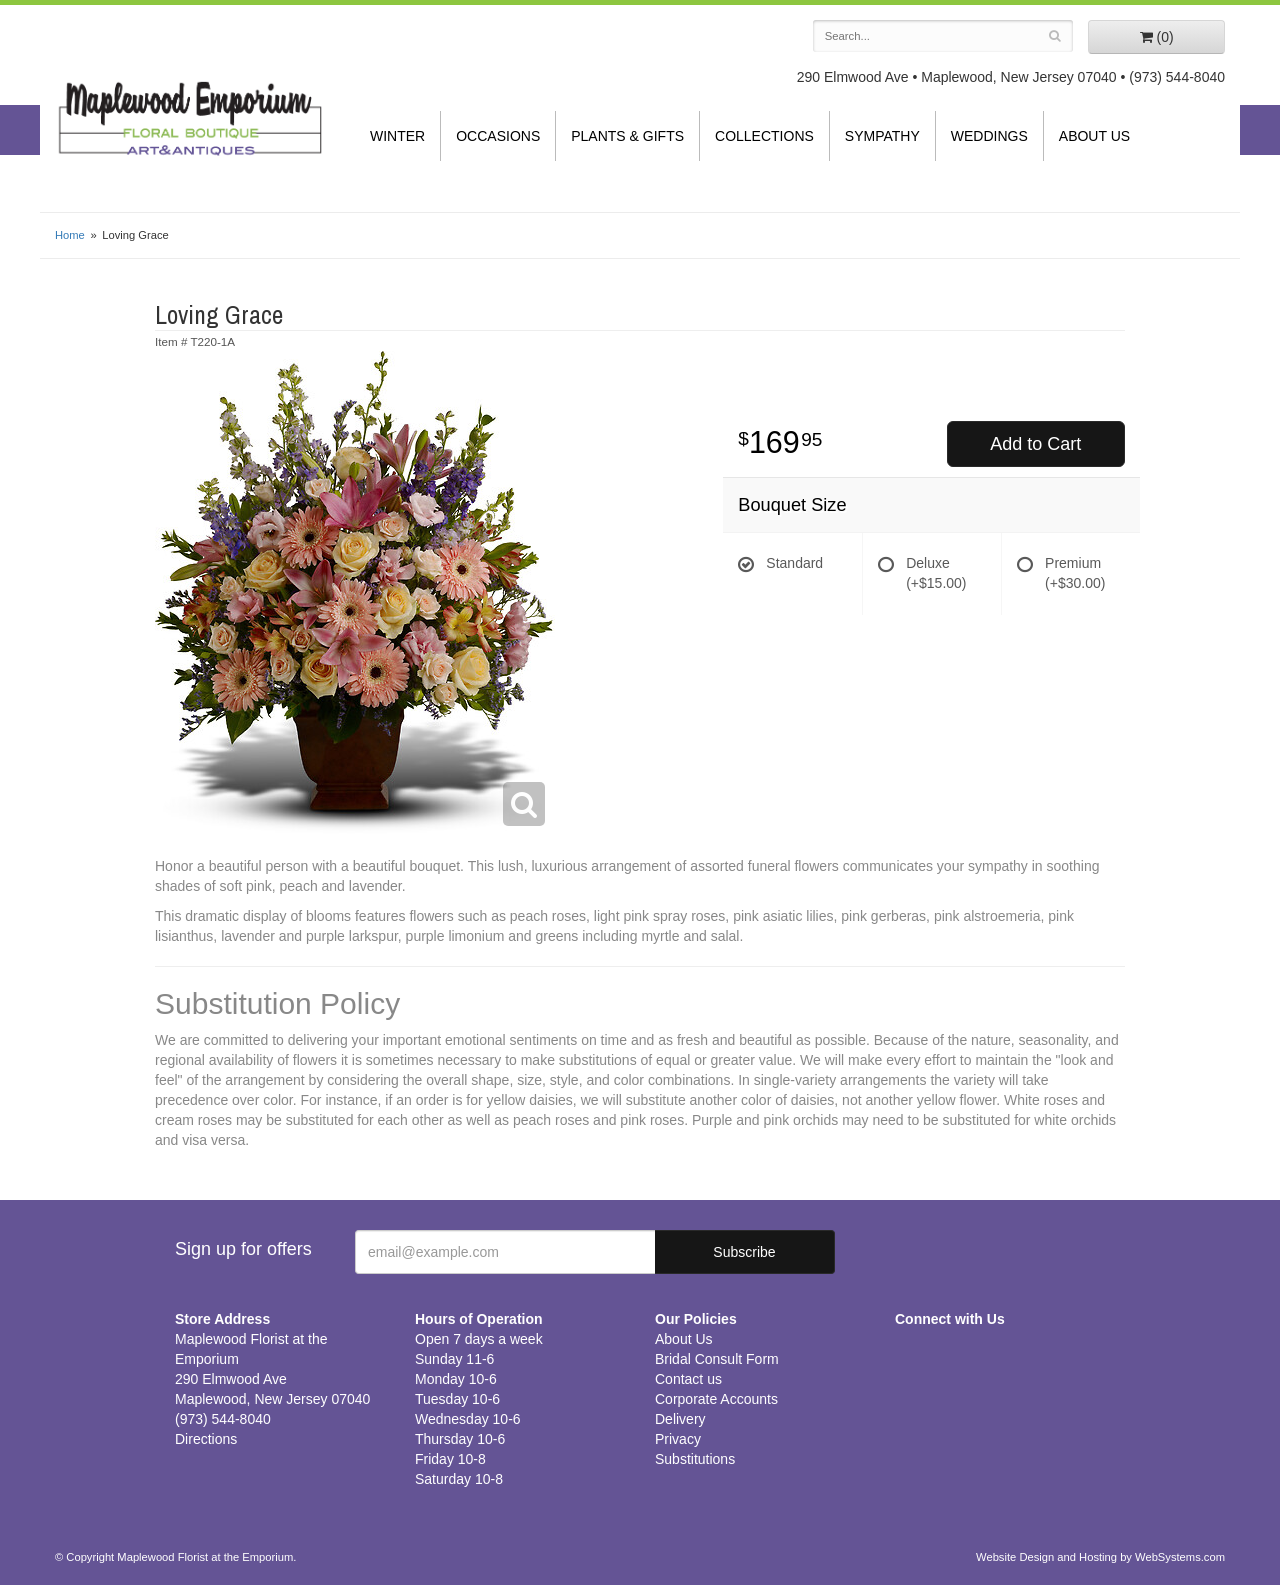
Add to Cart (1035, 444)
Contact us (688, 1379)
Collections (764, 136)
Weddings (989, 136)
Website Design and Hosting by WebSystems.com (1100, 1557)
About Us (1094, 136)
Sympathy (882, 136)
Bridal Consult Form (717, 1359)
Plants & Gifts (627, 136)
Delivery (680, 1419)
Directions (206, 1439)
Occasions (498, 136)
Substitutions (695, 1459)
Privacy (678, 1439)
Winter (397, 136)
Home (70, 235)
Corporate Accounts (716, 1399)
